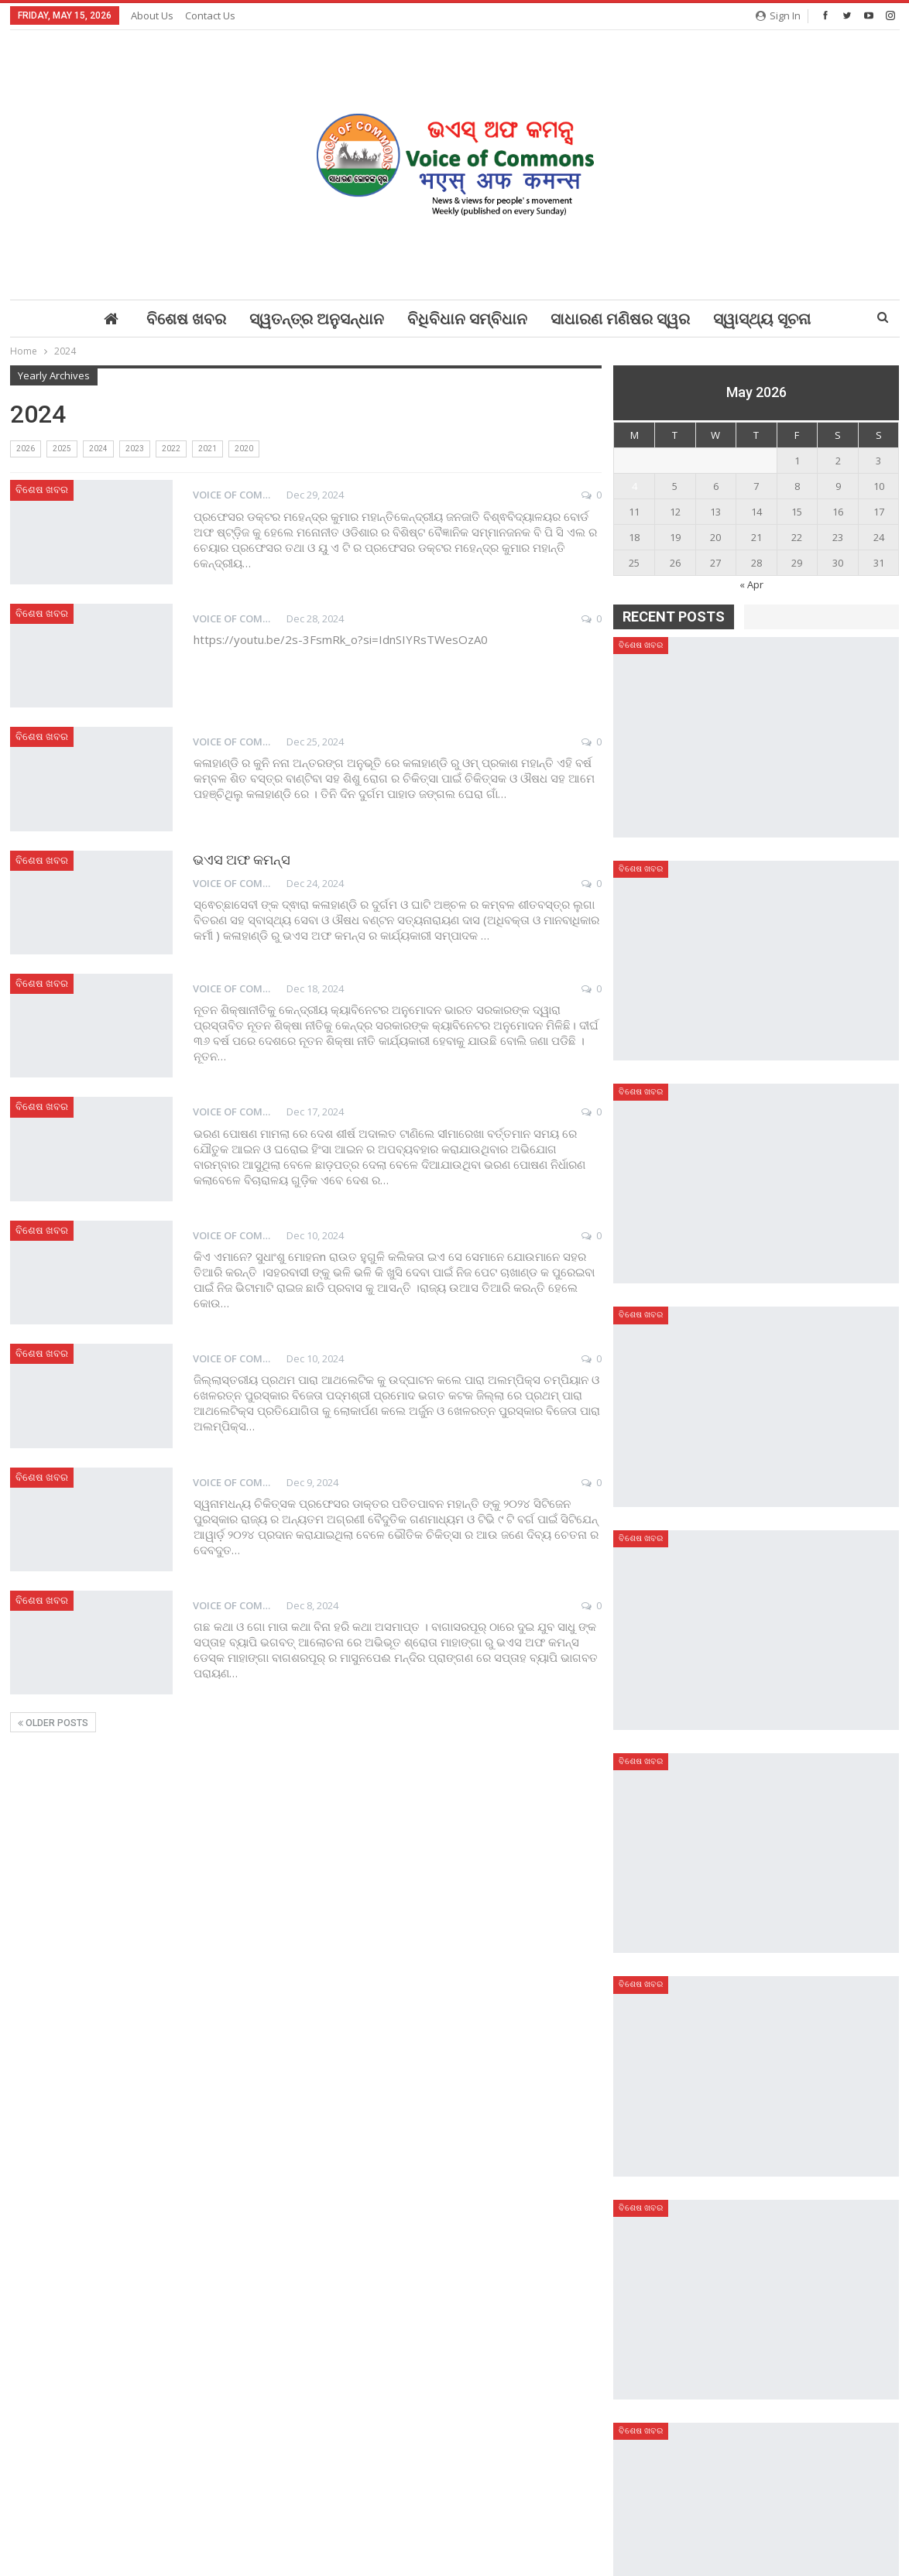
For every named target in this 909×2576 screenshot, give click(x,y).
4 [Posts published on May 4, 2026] (634, 486)
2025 (62, 448)
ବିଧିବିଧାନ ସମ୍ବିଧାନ (467, 319)
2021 (207, 448)
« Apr (751, 584)
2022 (171, 448)
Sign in (778, 15)
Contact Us (210, 15)
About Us (152, 15)
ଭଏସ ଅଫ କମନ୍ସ (241, 859)
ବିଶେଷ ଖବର (186, 319)
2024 (98, 448)
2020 (244, 448)
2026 (25, 448)
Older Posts (53, 1723)
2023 (134, 448)
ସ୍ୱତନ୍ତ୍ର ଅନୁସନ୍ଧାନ (316, 319)
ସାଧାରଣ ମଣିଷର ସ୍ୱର (620, 319)
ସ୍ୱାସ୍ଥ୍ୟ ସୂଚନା (762, 319)
